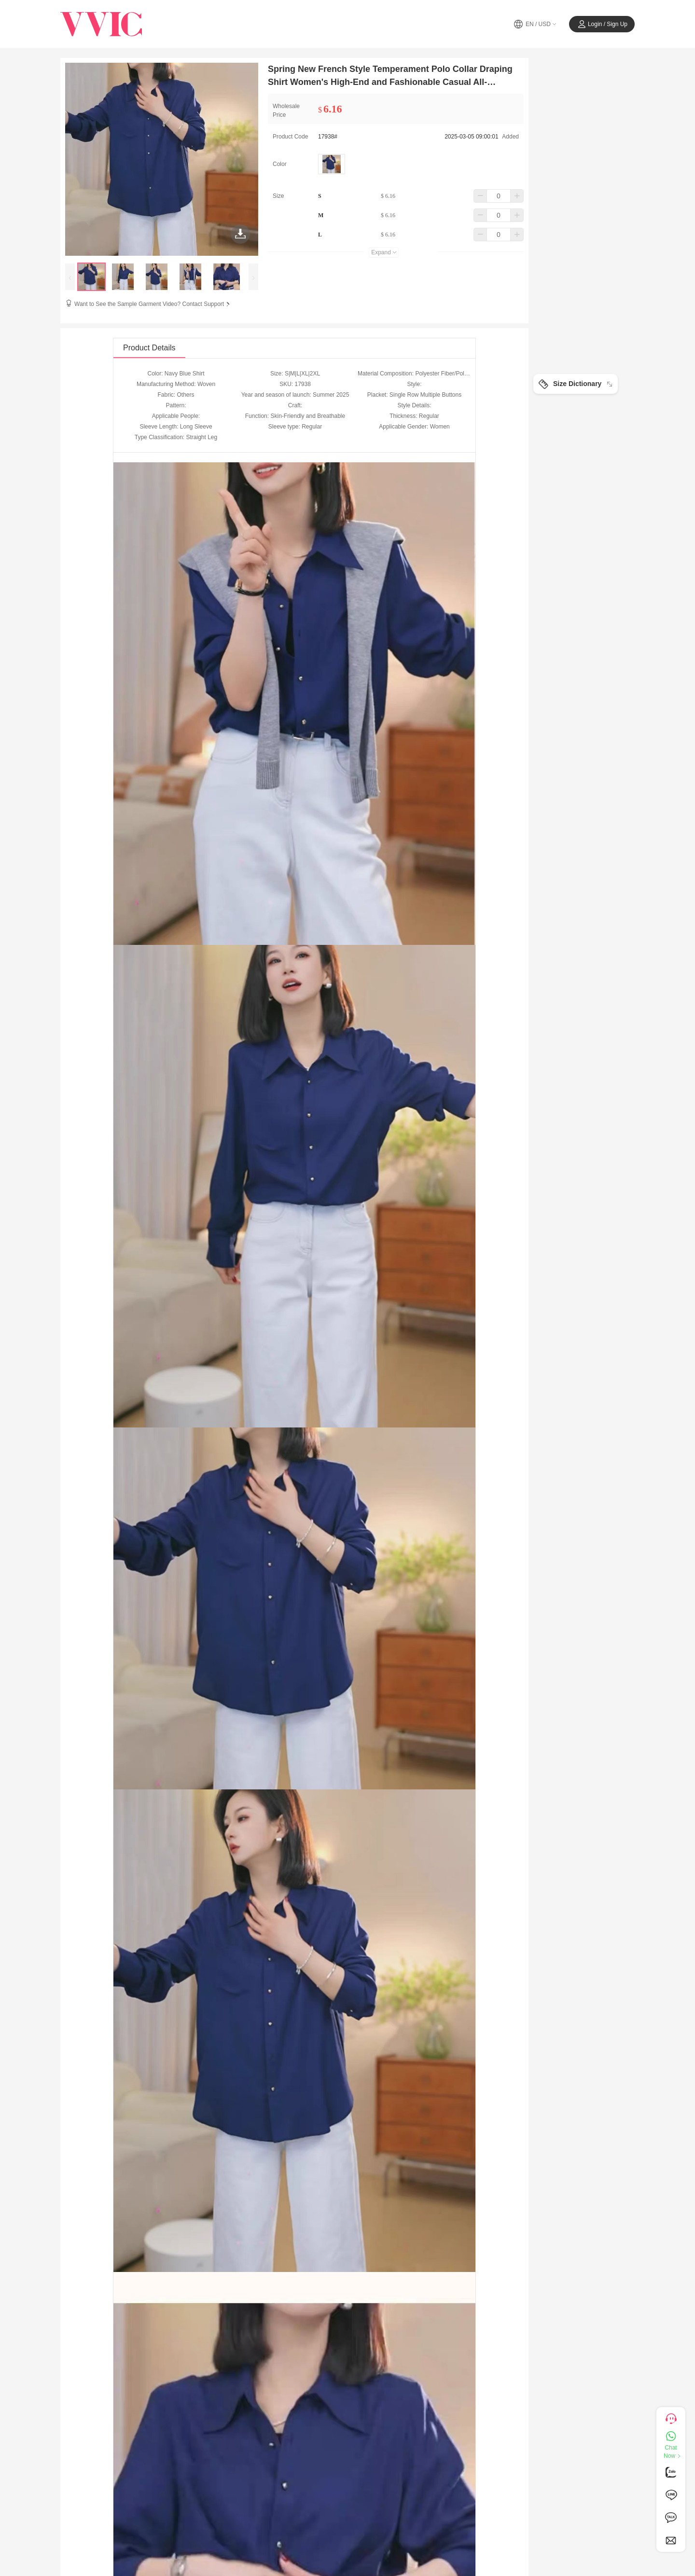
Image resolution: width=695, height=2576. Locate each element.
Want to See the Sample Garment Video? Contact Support (153, 304)
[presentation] (70, 276)
